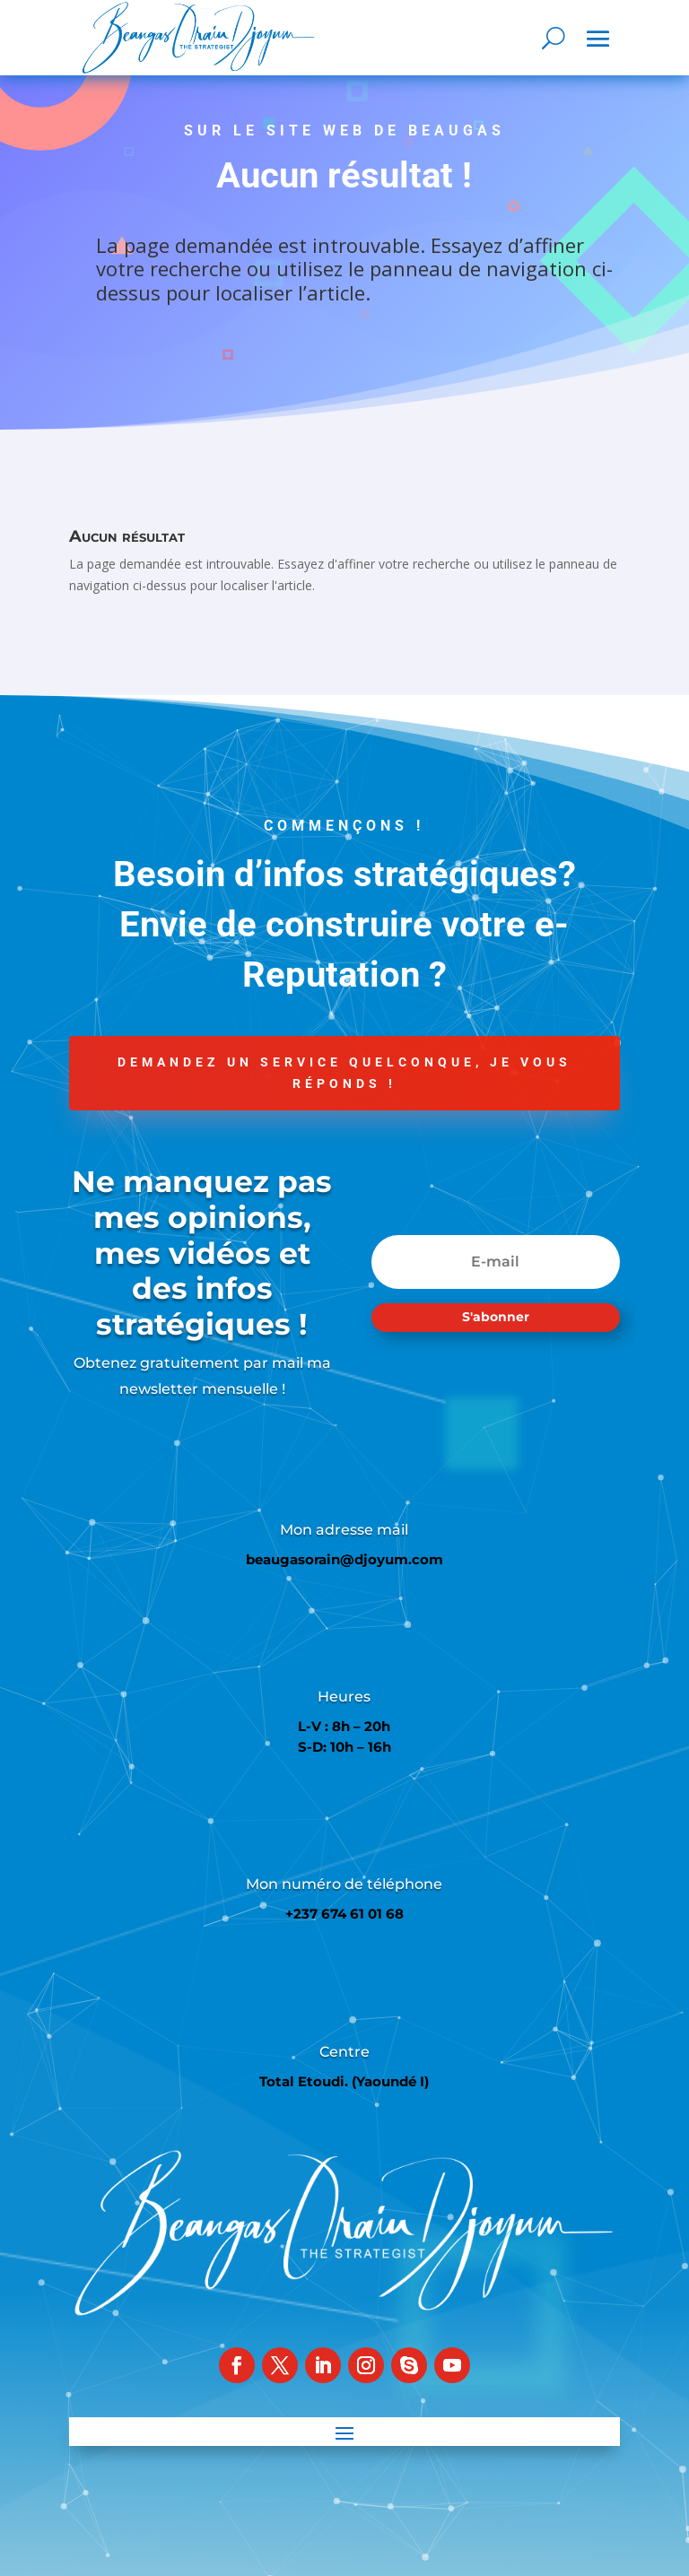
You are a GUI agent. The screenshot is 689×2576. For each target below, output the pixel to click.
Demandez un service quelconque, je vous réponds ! (344, 1073)
